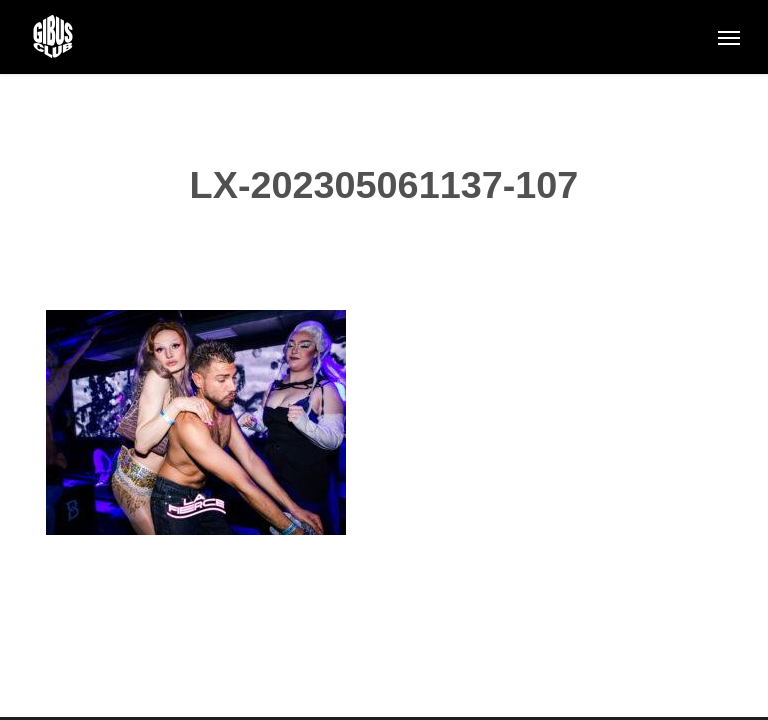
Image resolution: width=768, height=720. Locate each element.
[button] (729, 37)
